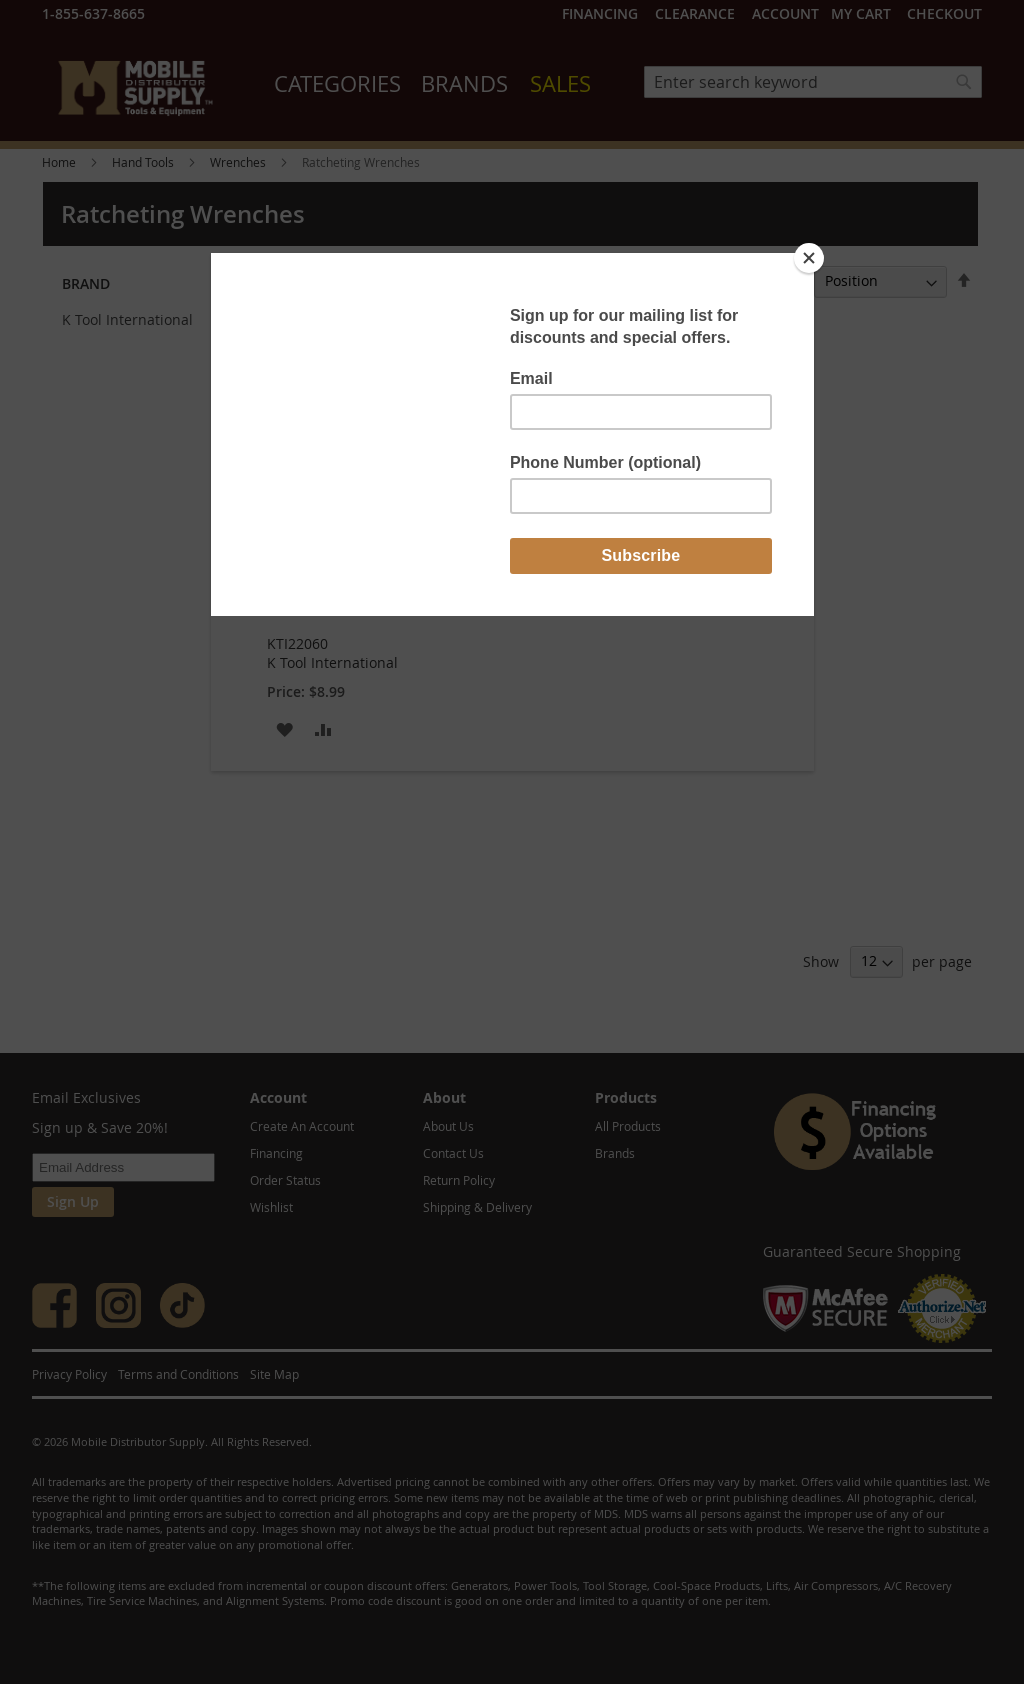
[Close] (809, 258)
